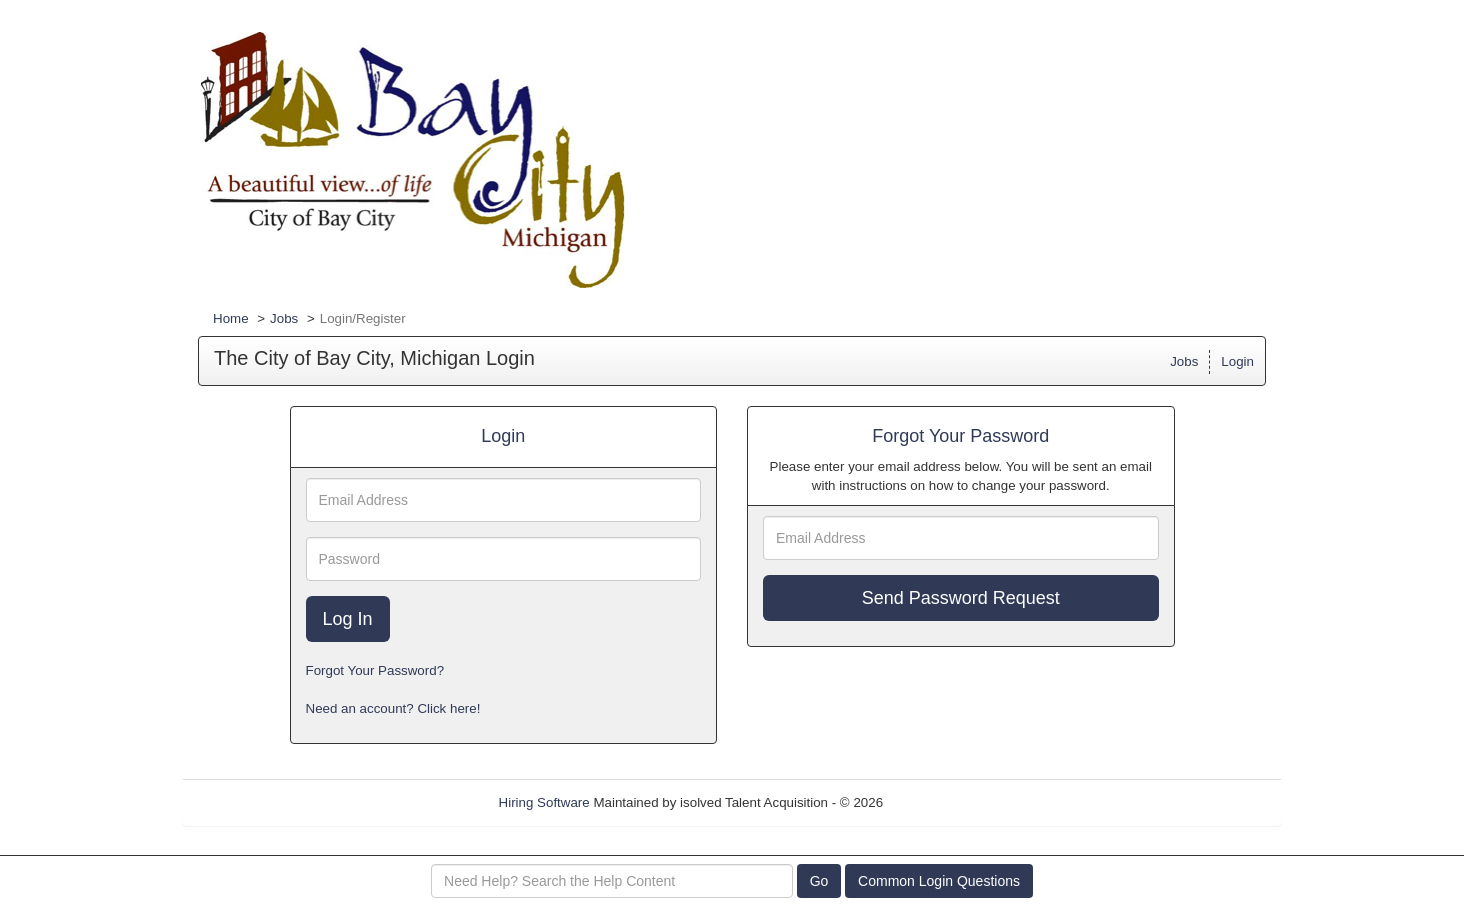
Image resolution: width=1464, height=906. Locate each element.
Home (231, 318)
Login (1237, 361)
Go (819, 881)
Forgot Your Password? (375, 670)
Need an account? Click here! (393, 708)
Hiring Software (544, 802)
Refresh (942, 802)
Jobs (284, 318)
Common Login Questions (939, 881)
